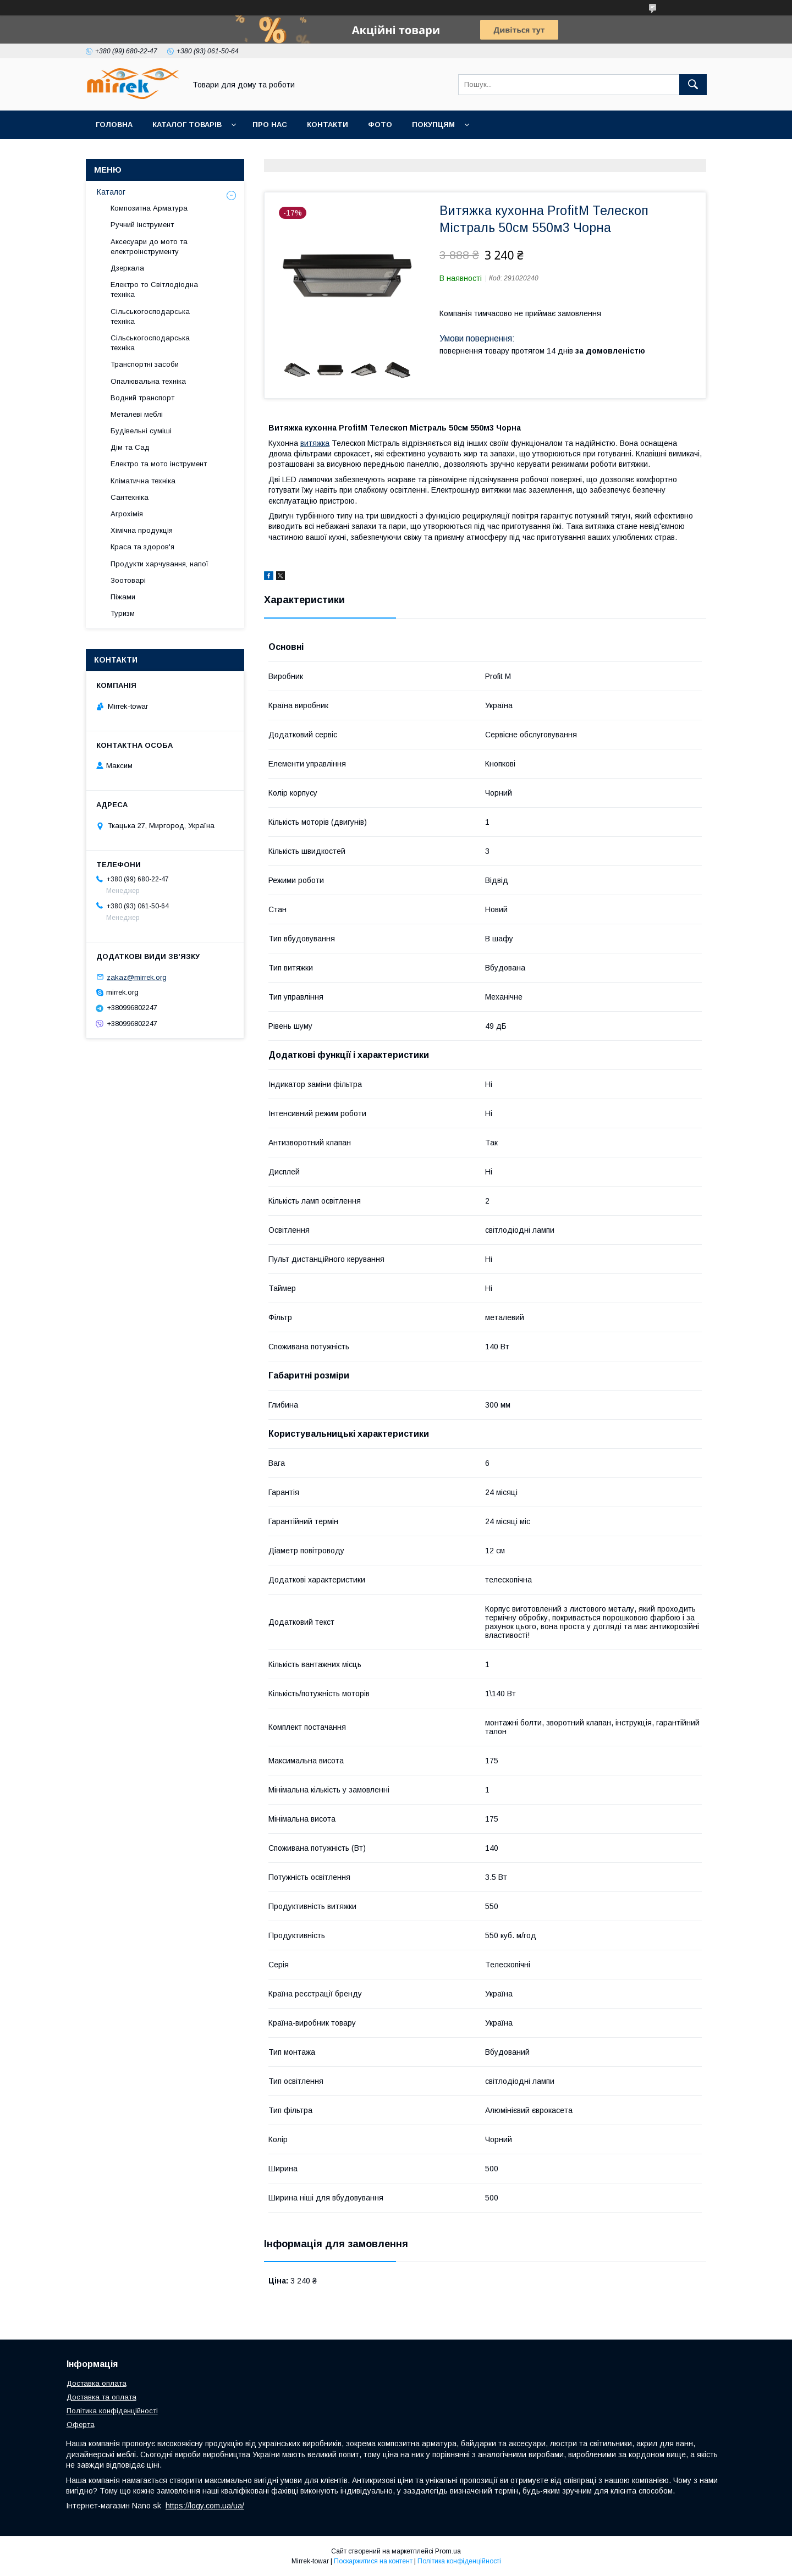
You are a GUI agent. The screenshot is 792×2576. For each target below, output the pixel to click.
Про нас (269, 124)
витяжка (314, 443)
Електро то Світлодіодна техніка (154, 289)
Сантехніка (129, 497)
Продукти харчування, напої (159, 564)
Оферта (81, 2424)
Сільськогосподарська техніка (150, 316)
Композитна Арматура (149, 208)
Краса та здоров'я (142, 547)
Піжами (123, 597)
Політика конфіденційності (112, 2411)
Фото (380, 124)
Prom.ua (448, 2551)
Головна (114, 124)
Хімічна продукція (142, 530)
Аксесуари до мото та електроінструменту (149, 247)
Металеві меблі (137, 414)
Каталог (111, 191)
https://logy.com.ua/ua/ (205, 2505)
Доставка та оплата (101, 2397)
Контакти (327, 124)
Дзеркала (127, 268)
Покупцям (433, 124)
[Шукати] (693, 84)
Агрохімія (127, 514)
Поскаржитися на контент (373, 2561)
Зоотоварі (128, 580)
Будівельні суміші (141, 431)
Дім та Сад (130, 447)
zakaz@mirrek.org (137, 977)
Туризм (123, 613)
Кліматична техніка (143, 481)
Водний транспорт (142, 398)
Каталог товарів (187, 124)
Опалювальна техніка (148, 381)
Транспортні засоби (145, 364)
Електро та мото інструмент (159, 464)
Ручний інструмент (142, 224)
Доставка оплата (97, 2383)
